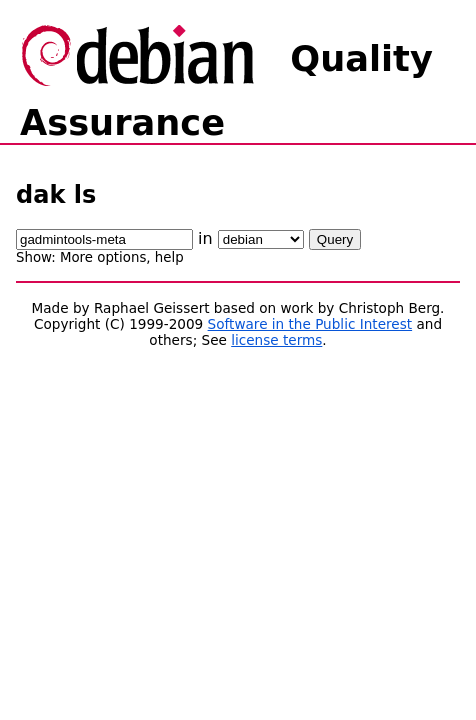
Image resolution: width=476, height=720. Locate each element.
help (169, 257)
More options (103, 257)
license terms (276, 340)
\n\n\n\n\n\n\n (261, 239)
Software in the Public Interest (310, 324)
